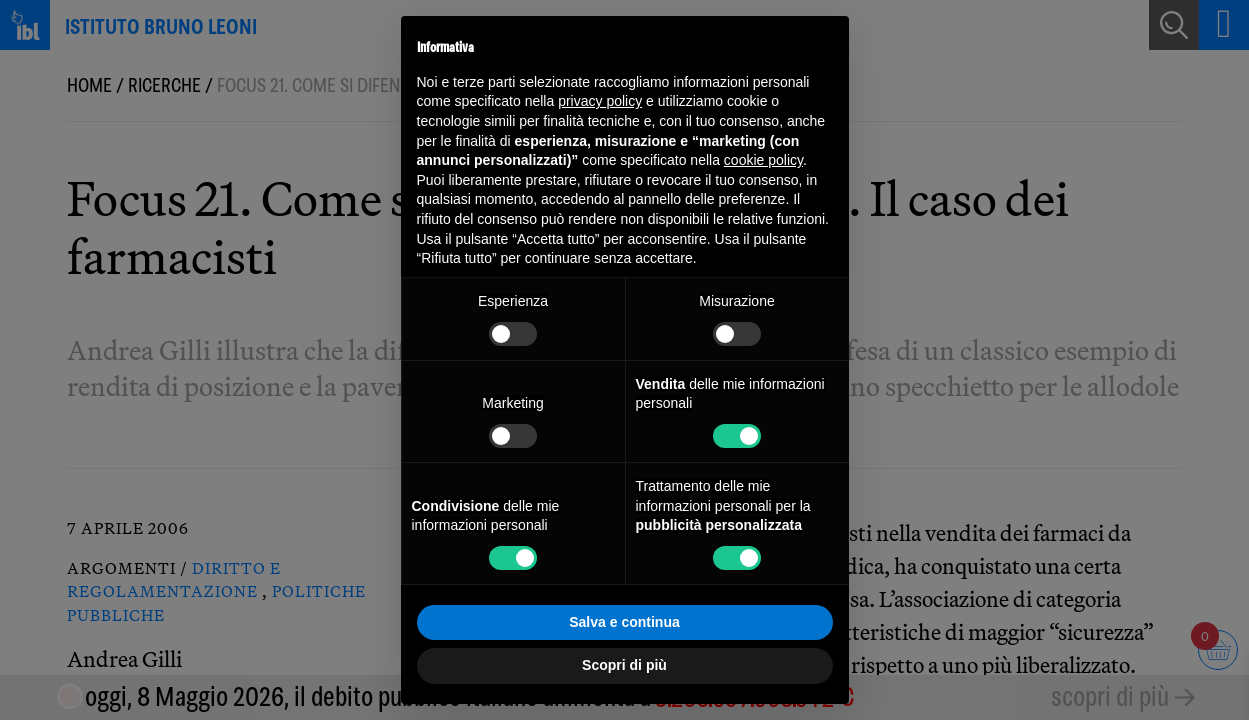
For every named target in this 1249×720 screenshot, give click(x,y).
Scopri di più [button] (624, 665)
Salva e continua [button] (624, 622)
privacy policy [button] (600, 101)
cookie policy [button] (763, 160)
